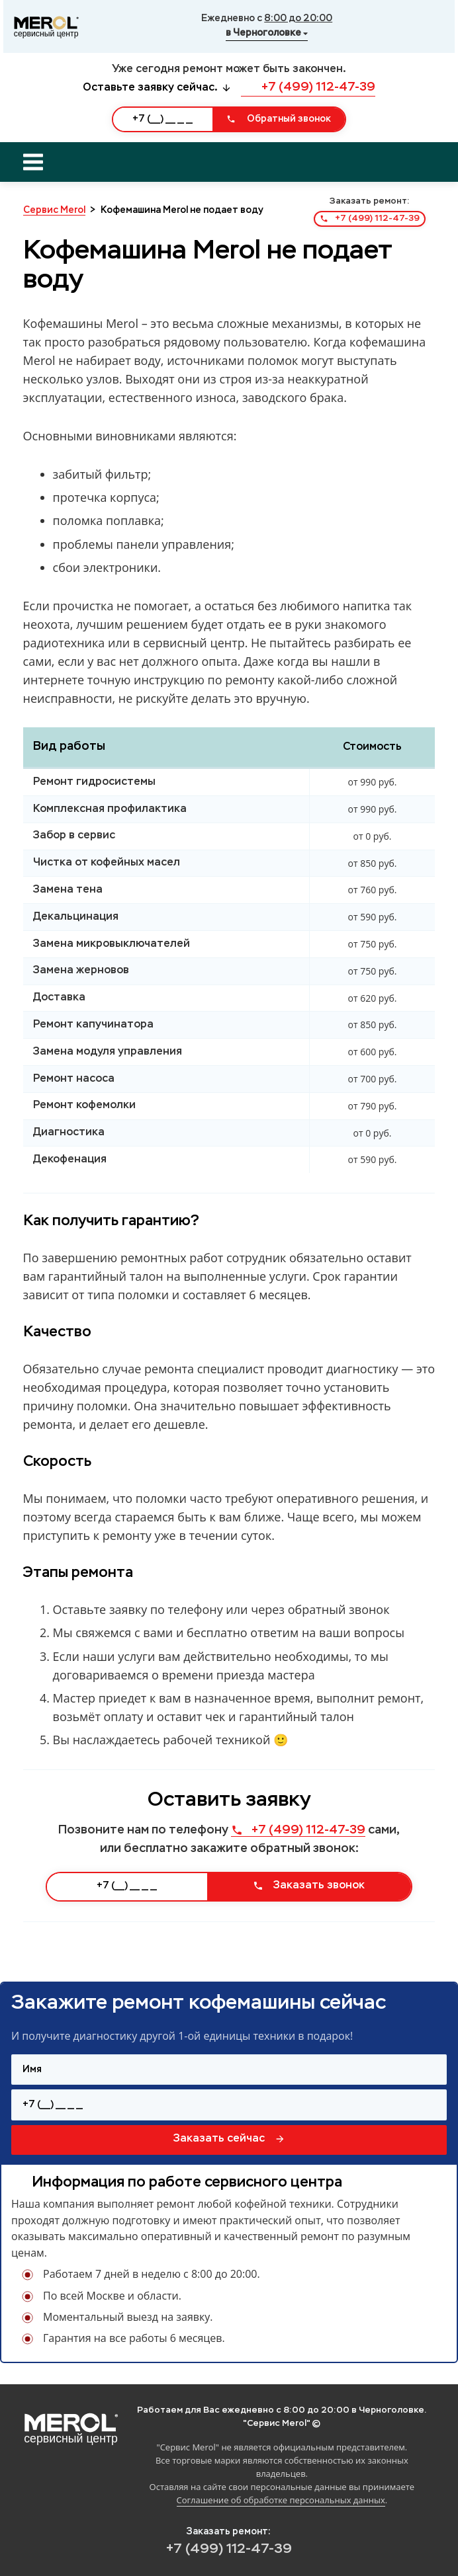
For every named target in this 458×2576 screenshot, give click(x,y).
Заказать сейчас (229, 2139)
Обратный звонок (278, 119)
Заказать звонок (309, 1885)
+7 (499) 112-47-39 (308, 87)
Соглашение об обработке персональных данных (281, 2500)
